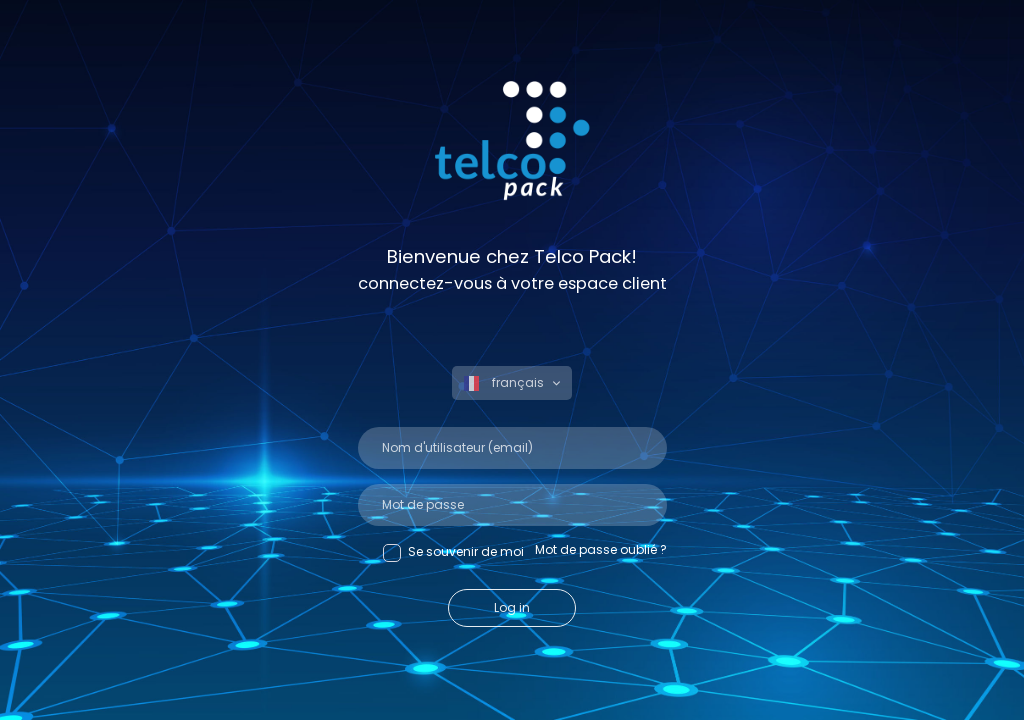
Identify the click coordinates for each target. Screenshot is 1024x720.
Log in (512, 607)
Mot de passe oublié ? (601, 549)
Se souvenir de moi (453, 552)
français (505, 382)
